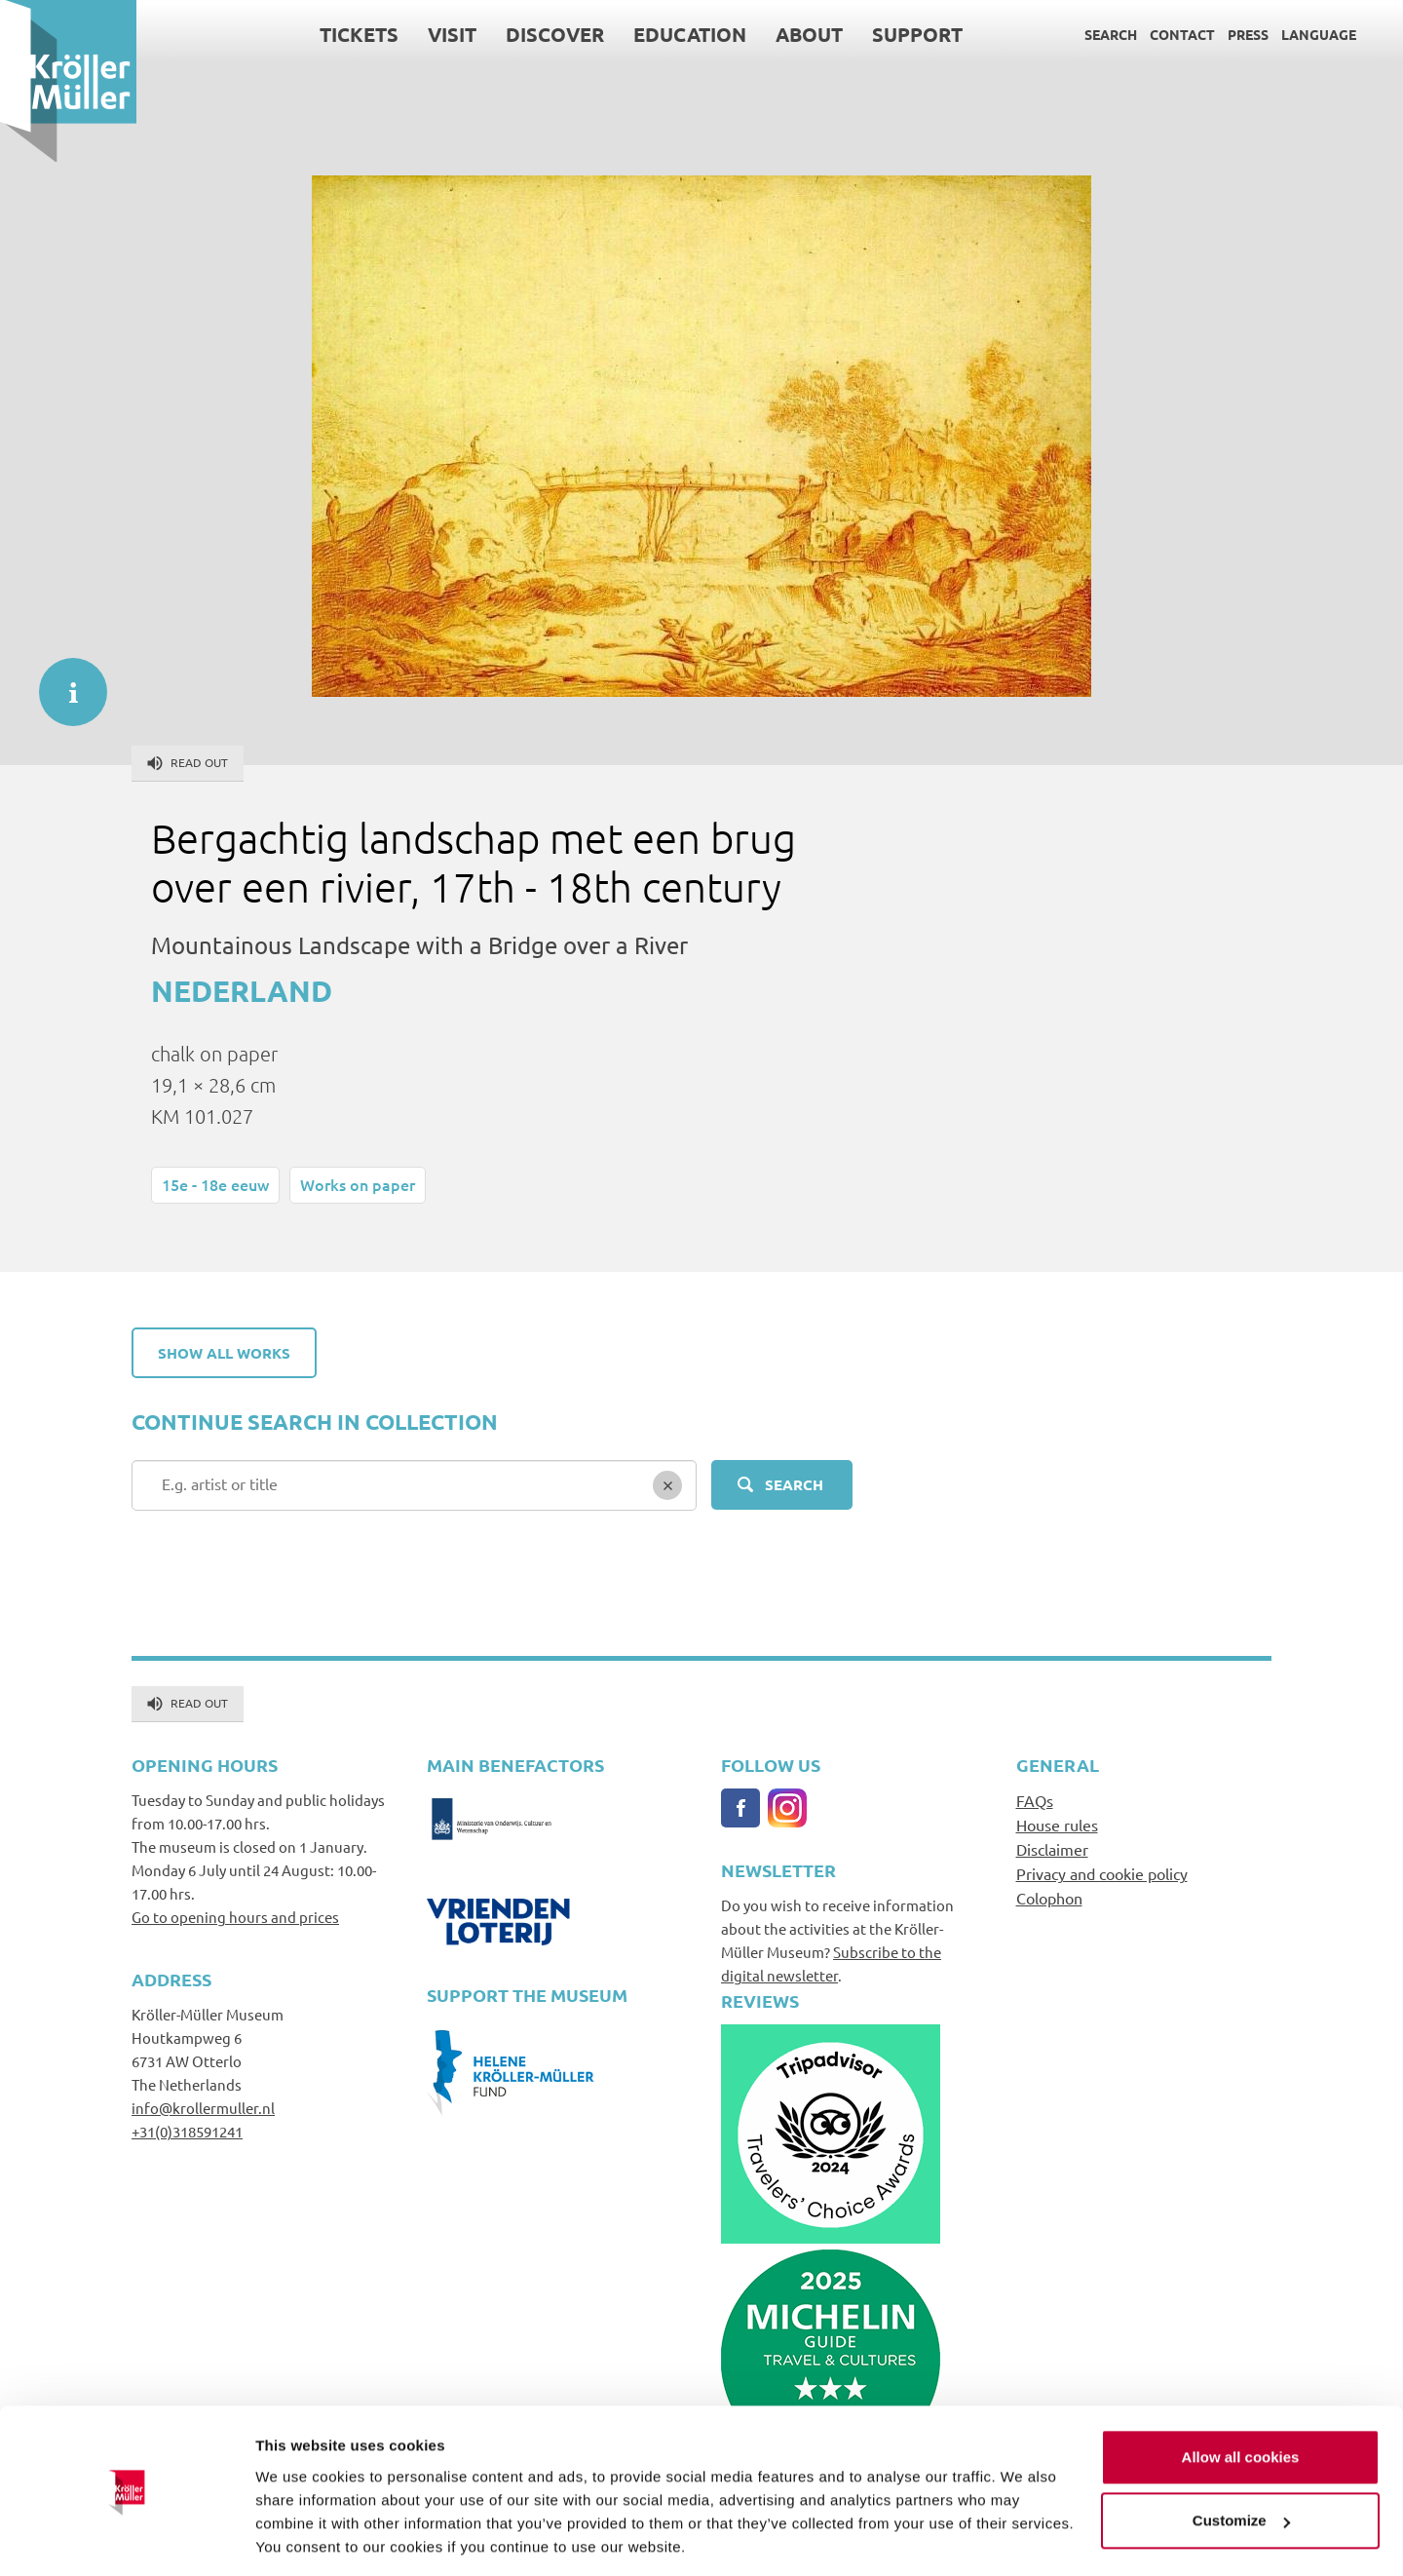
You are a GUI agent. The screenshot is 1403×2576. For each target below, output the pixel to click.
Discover (555, 34)
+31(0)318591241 (187, 2131)
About (809, 34)
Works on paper (357, 1184)
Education (689, 34)
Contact (1182, 34)
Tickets (359, 34)
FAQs (1034, 1800)
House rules (1057, 1824)
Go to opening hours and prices (235, 1916)
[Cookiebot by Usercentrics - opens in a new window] (126, 2538)
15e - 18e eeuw (215, 1184)
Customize (1241, 2457)
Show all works (224, 1353)
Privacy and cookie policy (1102, 1873)
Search (1110, 34)
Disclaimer (1052, 1849)
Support (917, 34)
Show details (300, 2537)
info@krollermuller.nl (203, 2107)
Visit (452, 34)
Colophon (1049, 1897)
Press (1248, 34)
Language (1318, 34)
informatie (63, 682)
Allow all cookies (1241, 2394)
